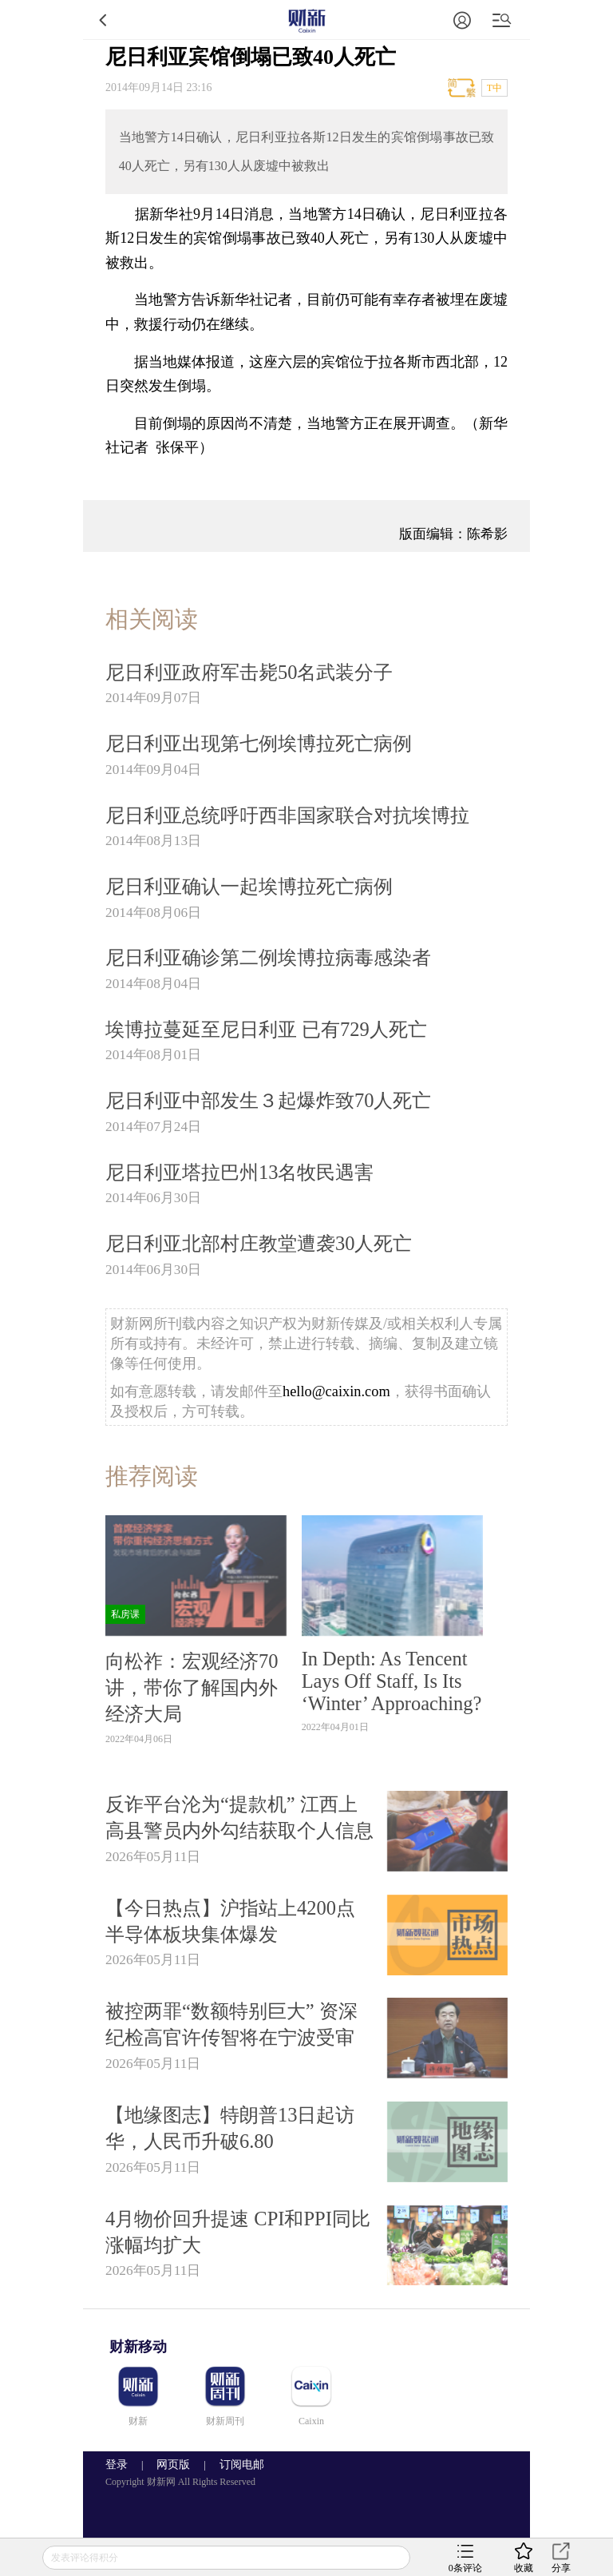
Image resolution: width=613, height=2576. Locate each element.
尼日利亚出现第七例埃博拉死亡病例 (258, 743)
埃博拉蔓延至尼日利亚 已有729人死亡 (266, 1029)
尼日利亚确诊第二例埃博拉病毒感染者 (268, 957)
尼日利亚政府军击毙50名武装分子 (249, 672)
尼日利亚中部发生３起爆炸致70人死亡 (268, 1100)
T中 (494, 87)
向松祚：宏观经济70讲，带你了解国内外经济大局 (191, 1687)
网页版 (173, 2465)
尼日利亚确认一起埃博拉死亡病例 (249, 886)
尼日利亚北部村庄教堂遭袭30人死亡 (258, 1243)
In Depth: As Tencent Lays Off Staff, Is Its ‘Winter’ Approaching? (392, 1681)
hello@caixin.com (336, 1391)
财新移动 (138, 2347)
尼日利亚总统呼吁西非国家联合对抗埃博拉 (287, 815)
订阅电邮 (236, 2465)
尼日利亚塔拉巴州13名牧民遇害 (239, 1172)
